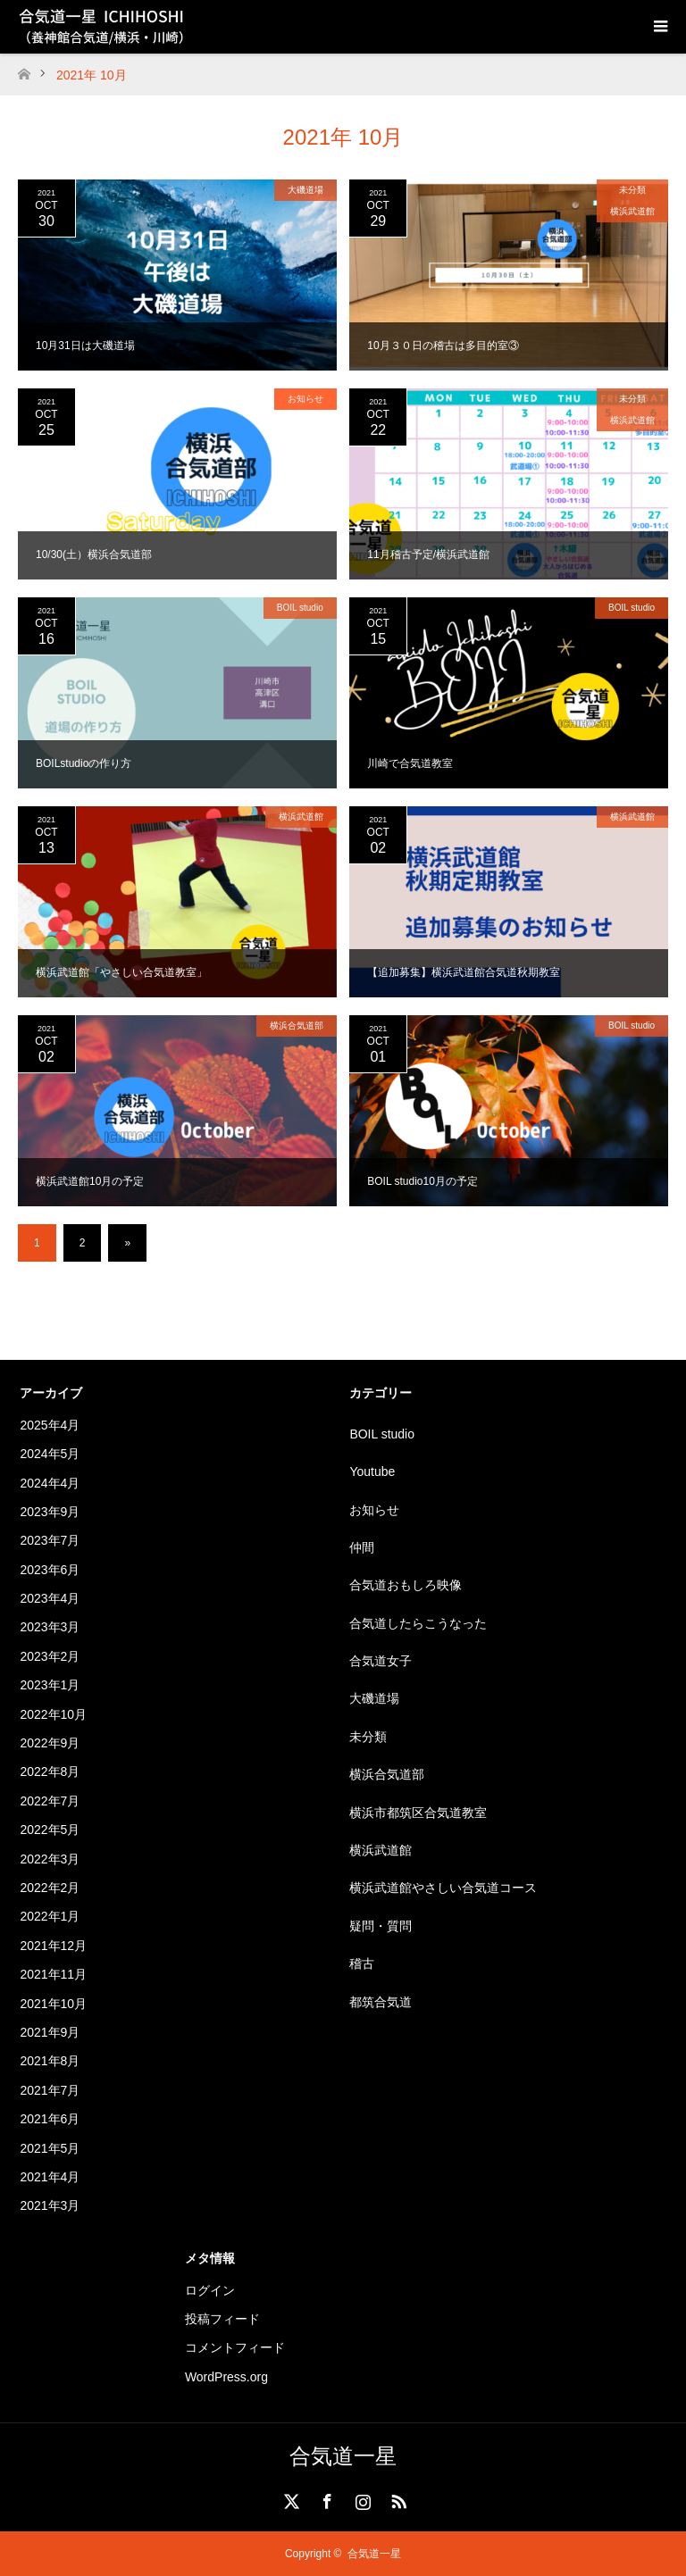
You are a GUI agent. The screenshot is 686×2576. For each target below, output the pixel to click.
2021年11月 (53, 1974)
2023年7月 (49, 1540)
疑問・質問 (380, 1926)
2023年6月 (49, 1570)
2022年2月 (49, 1887)
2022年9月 (49, 1743)
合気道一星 (343, 2456)
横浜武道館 (632, 211)
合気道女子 (380, 1661)
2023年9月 (49, 1512)
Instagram (360, 2498)
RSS (396, 2498)
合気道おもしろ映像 (405, 1585)
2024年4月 (49, 1483)
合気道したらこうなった (418, 1623)
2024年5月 (49, 1453)
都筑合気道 (380, 2002)
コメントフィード (235, 2347)
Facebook (325, 2498)
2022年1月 (49, 1916)
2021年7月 (49, 2090)
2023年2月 (49, 1656)
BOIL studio (300, 608)
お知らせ (305, 399)
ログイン (210, 2290)
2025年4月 (49, 1425)
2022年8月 (49, 1771)
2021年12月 (53, 1945)
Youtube (372, 1471)
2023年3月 (49, 1627)
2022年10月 (53, 1714)
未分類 (632, 190)
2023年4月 (49, 1598)
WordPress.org (226, 2377)
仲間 (361, 1547)
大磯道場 (305, 190)
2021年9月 (49, 2032)
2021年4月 (49, 2177)
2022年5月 (49, 1829)
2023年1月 (49, 1685)
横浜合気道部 (296, 1025)
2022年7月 (49, 1801)
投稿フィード (222, 2319)
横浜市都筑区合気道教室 (418, 1812)
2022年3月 (49, 1859)
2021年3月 (49, 2205)
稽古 (361, 1963)
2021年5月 (49, 2148)
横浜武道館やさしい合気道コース (443, 1887)
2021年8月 (49, 2061)
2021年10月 (53, 2004)
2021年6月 (49, 2119)
